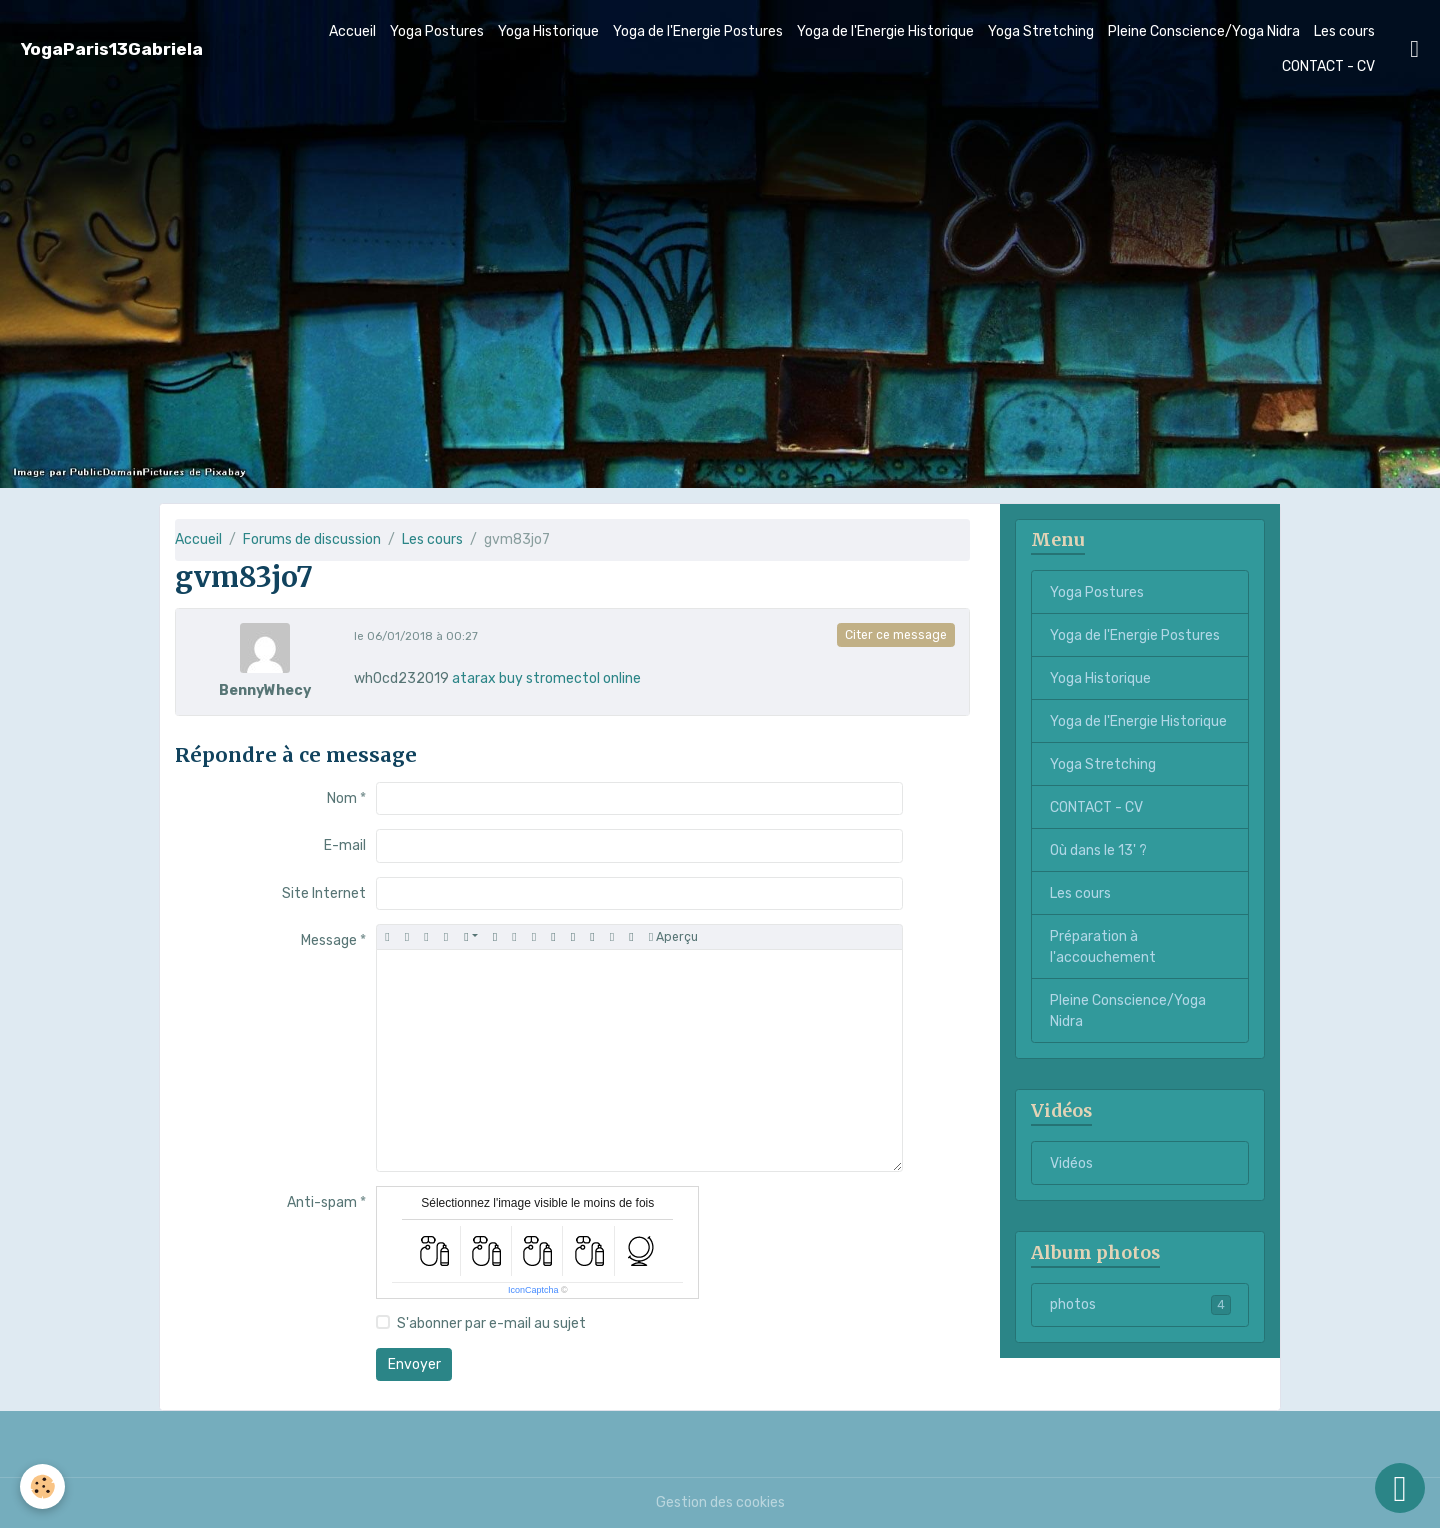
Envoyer (414, 1364)
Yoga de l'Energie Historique (885, 31)
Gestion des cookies (720, 1502)
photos (1140, 1305)
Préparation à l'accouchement (1103, 947)
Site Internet (324, 893)
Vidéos (1071, 1163)
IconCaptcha (533, 1290)
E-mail (345, 845)
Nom (342, 798)
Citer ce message (896, 635)
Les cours (1344, 31)
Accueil (352, 31)
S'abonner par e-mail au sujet (491, 1323)
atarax (474, 678)
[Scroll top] (1400, 1488)
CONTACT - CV (1328, 66)
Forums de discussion (312, 539)
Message (329, 940)
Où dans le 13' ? (1098, 850)
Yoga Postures (437, 31)
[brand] (112, 49)
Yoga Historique (548, 31)
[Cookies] (42, 1486)
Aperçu (673, 937)
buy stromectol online (570, 678)
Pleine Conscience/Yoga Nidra (1204, 31)
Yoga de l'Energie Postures (698, 31)
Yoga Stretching (1041, 31)
